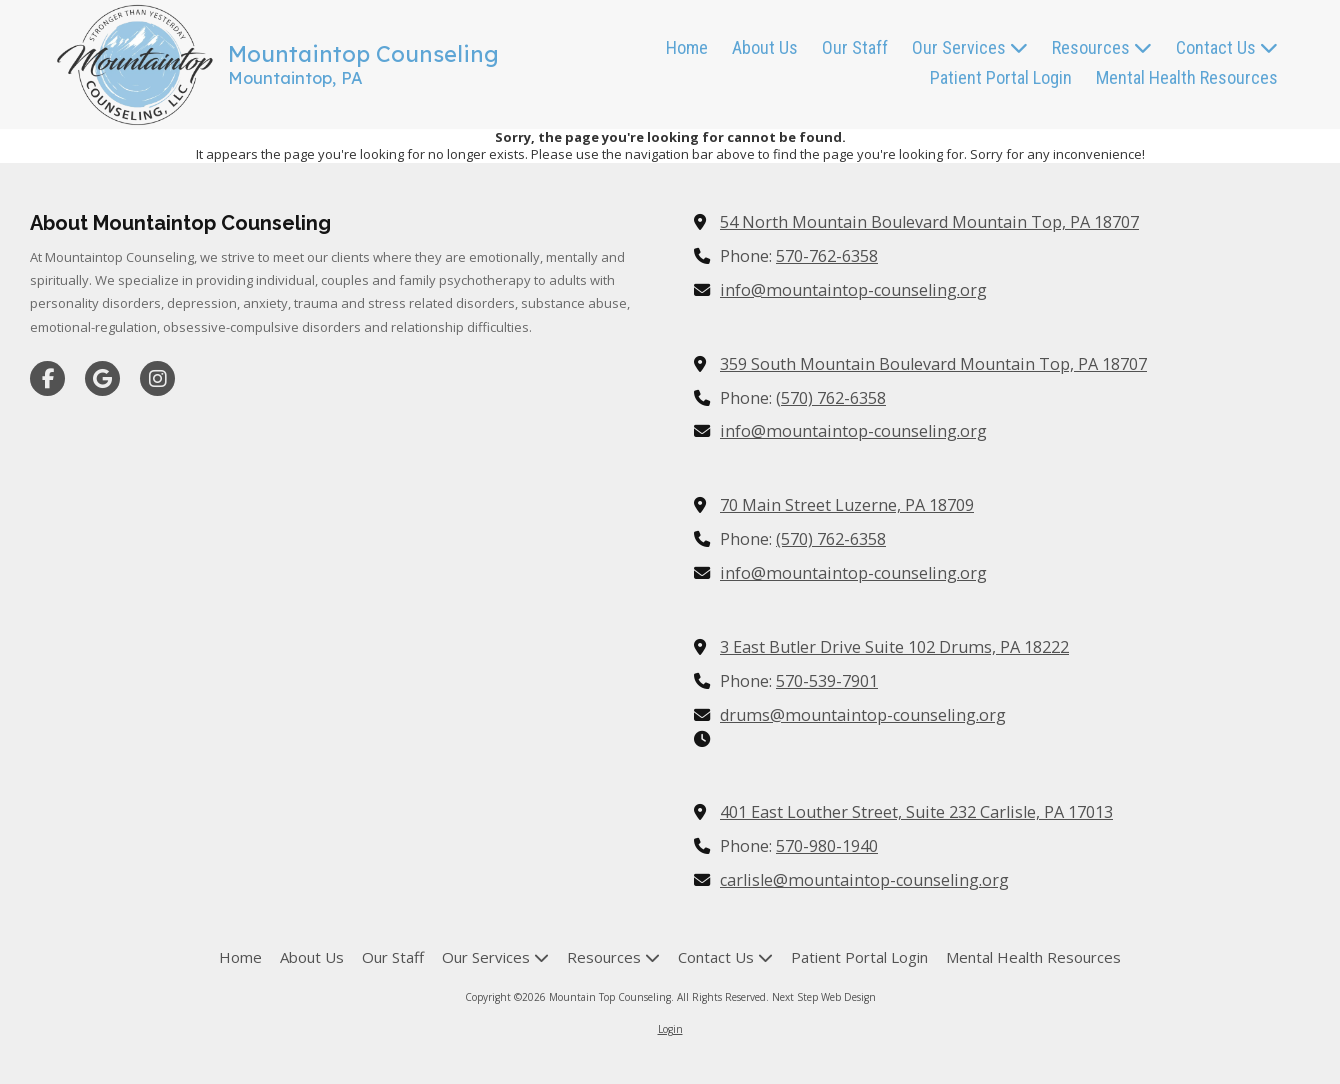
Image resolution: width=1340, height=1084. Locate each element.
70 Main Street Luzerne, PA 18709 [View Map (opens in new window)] (847, 505)
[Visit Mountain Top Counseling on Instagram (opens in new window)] (157, 378)
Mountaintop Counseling (363, 54)
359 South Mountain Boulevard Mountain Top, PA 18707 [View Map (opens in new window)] (933, 364)
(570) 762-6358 (831, 398)
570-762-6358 (827, 256)
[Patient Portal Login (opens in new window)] (1001, 79)
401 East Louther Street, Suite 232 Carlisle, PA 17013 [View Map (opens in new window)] (916, 812)
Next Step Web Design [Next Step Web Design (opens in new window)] (824, 997)
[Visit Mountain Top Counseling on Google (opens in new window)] (102, 378)
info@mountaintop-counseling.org (853, 290)
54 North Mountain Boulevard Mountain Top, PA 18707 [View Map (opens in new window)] (929, 222)
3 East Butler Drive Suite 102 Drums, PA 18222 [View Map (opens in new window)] (894, 647)
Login (670, 1029)
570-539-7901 (827, 681)
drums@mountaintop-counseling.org (863, 715)
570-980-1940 (827, 846)
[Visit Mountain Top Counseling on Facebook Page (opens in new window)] (47, 378)
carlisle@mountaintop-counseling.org (864, 880)
